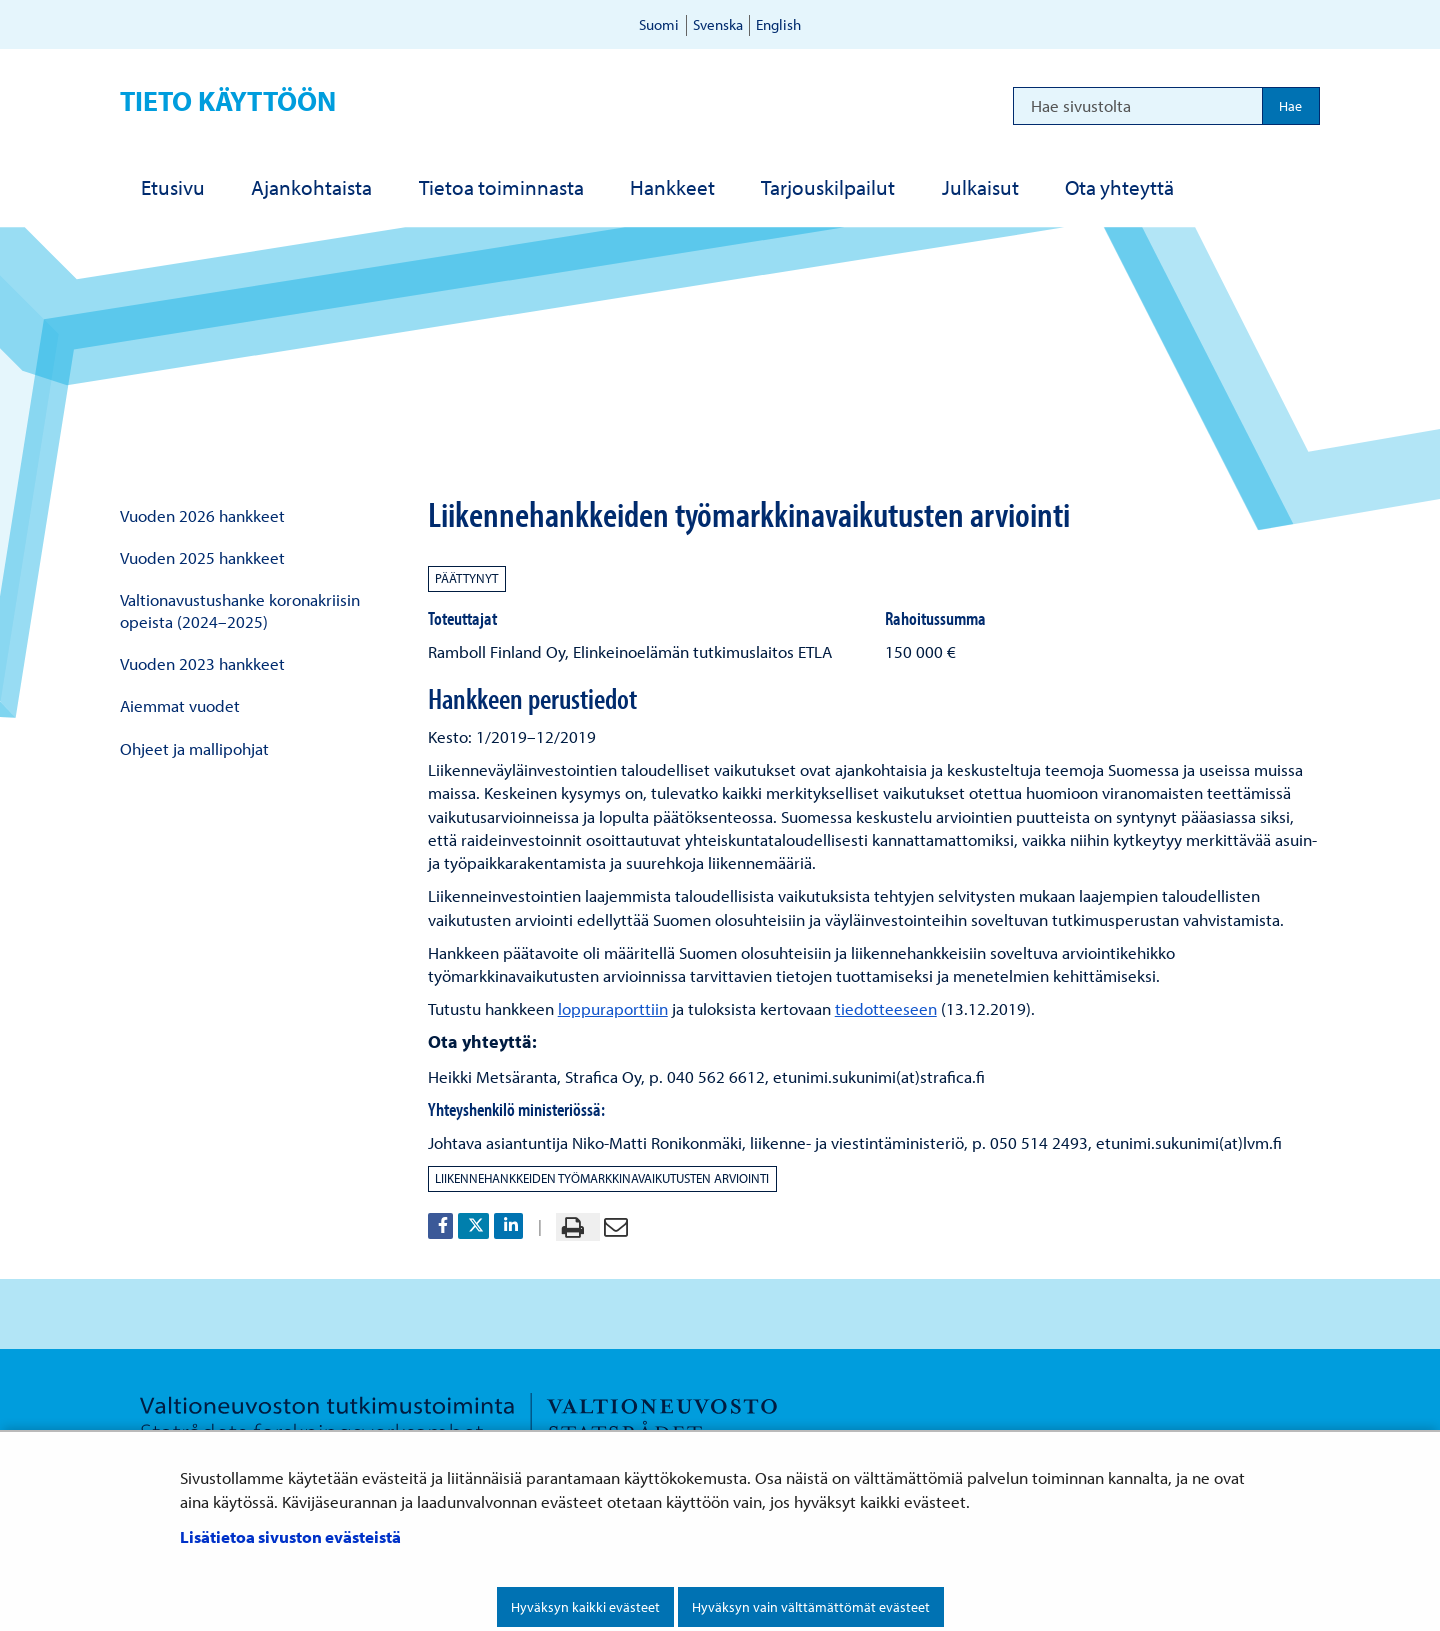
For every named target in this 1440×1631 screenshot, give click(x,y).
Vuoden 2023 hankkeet (202, 663)
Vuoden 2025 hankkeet (202, 557)
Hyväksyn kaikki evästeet (585, 1607)
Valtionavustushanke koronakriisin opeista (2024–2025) (240, 610)
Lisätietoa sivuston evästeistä (290, 1536)
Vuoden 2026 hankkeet (202, 515)
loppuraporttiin (613, 1008)
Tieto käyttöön (228, 100)
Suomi (659, 24)
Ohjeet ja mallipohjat (194, 748)
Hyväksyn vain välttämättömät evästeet (811, 1607)
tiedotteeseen (886, 1008)
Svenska (718, 24)
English (778, 24)
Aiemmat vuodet (180, 705)
